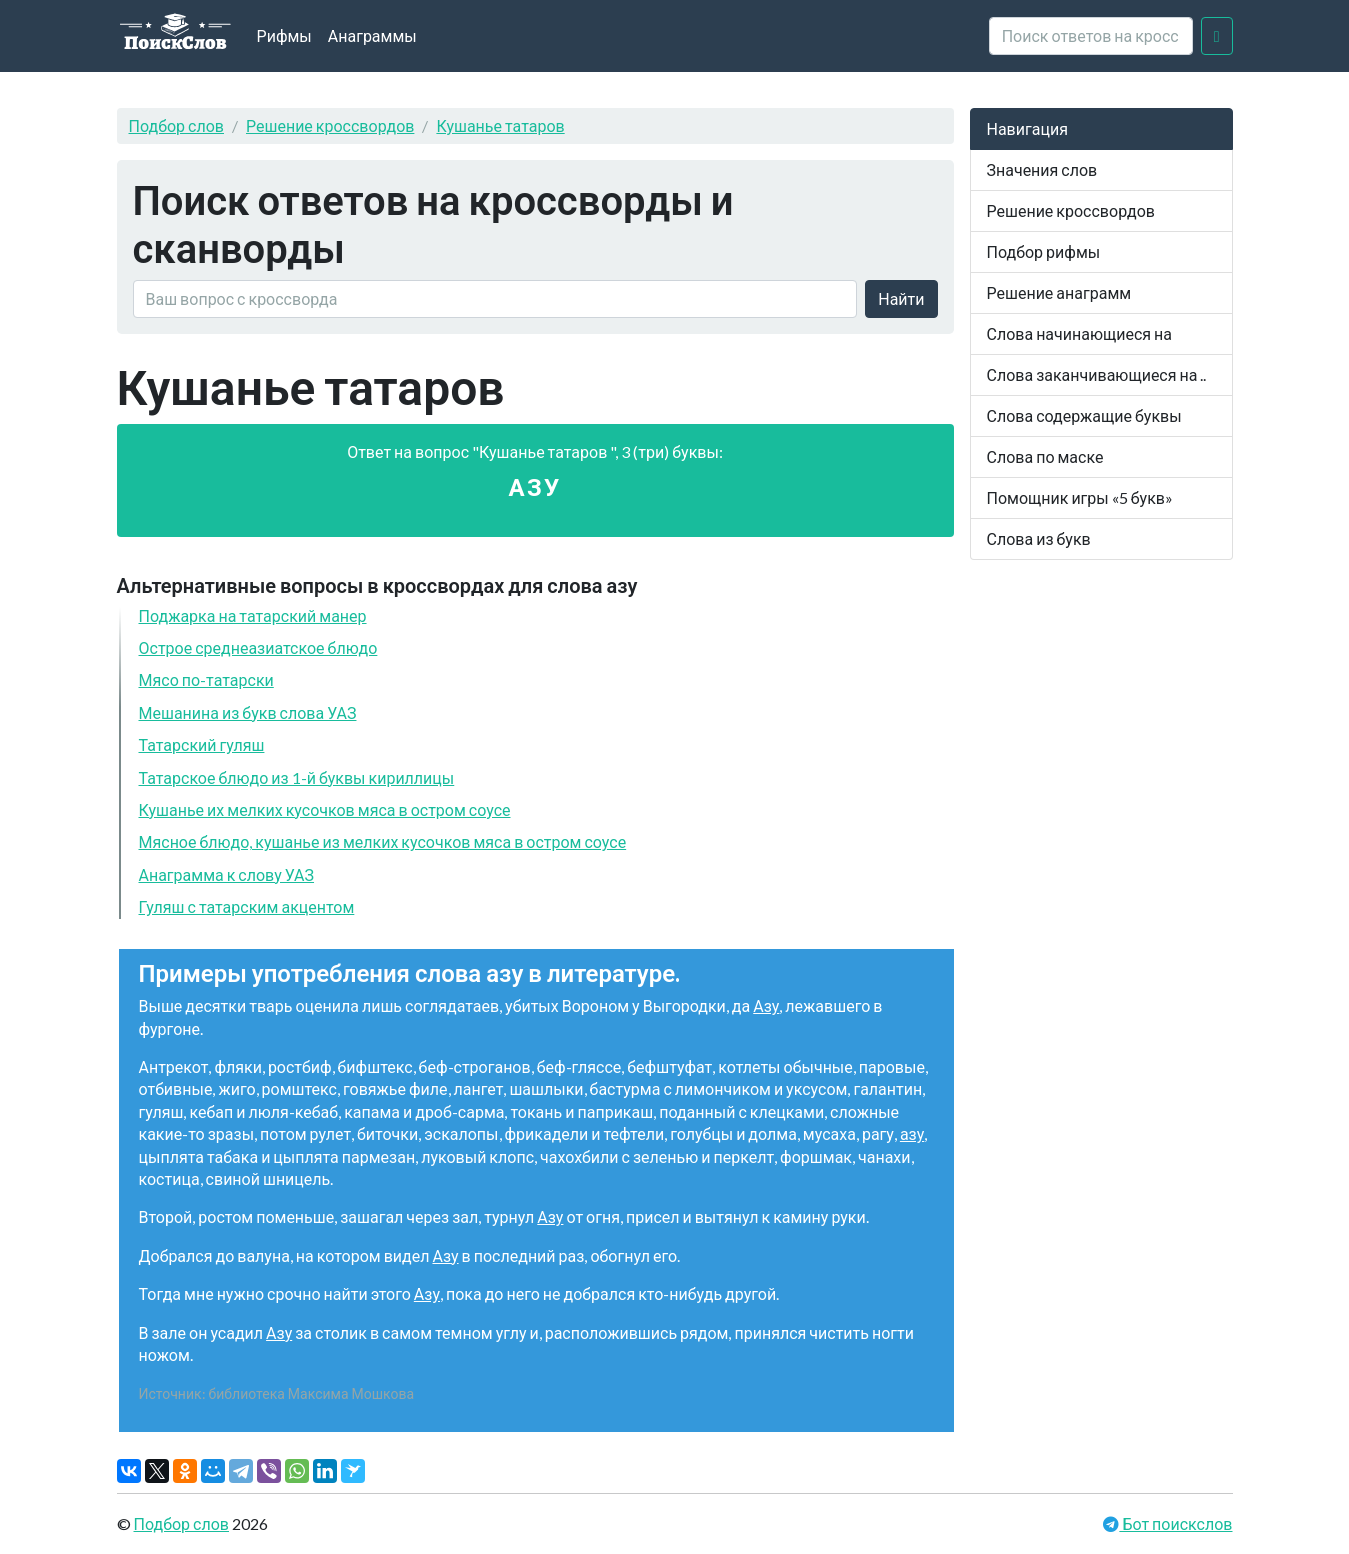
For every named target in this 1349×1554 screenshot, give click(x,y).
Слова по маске (1045, 456)
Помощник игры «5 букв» (1080, 497)
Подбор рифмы (1044, 251)
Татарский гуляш (202, 744)
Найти (901, 298)
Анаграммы (372, 35)
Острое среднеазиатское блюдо (258, 647)
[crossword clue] (1091, 36)
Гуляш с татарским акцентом (247, 906)
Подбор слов (177, 125)
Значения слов (1042, 169)
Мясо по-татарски (206, 679)
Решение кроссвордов (330, 125)
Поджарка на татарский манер (253, 615)
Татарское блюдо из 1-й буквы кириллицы (297, 777)
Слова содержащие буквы (1084, 415)
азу (912, 1133)
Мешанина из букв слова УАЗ (248, 712)
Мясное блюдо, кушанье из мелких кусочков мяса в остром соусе (383, 841)
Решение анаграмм (1059, 292)
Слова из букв (1039, 538)
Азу (766, 1005)
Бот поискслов (1175, 1523)
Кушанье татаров (500, 125)
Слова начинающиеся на (1080, 333)
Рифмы (284, 35)
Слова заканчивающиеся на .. (1097, 374)
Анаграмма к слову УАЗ (227, 874)
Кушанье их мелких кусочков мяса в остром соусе (325, 809)
